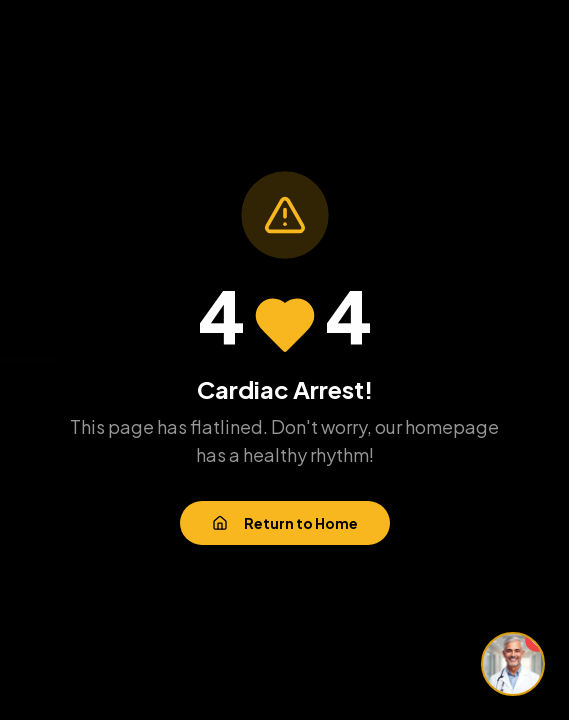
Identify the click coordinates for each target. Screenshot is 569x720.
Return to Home (285, 523)
